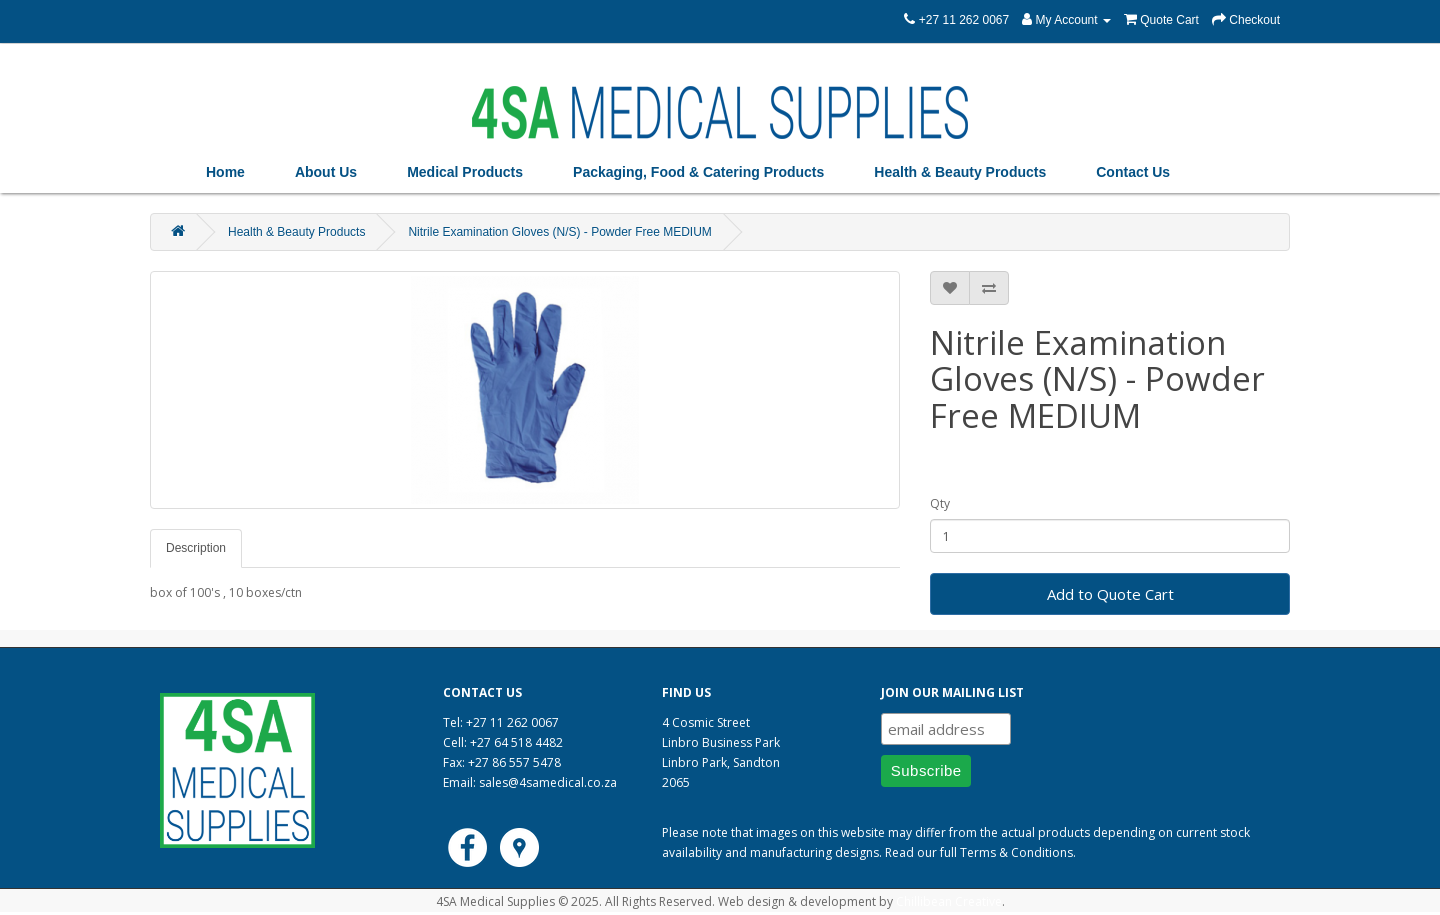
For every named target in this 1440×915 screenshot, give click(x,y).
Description (196, 548)
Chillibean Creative (949, 901)
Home (225, 172)
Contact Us (1133, 172)
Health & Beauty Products (960, 172)
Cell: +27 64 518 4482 (503, 742)
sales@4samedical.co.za (548, 782)
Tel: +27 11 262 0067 (501, 722)
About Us (326, 172)
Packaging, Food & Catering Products (698, 172)
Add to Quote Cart (1110, 594)
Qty (940, 503)
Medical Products (465, 172)
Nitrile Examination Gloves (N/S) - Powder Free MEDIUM (559, 232)
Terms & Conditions (1016, 852)
